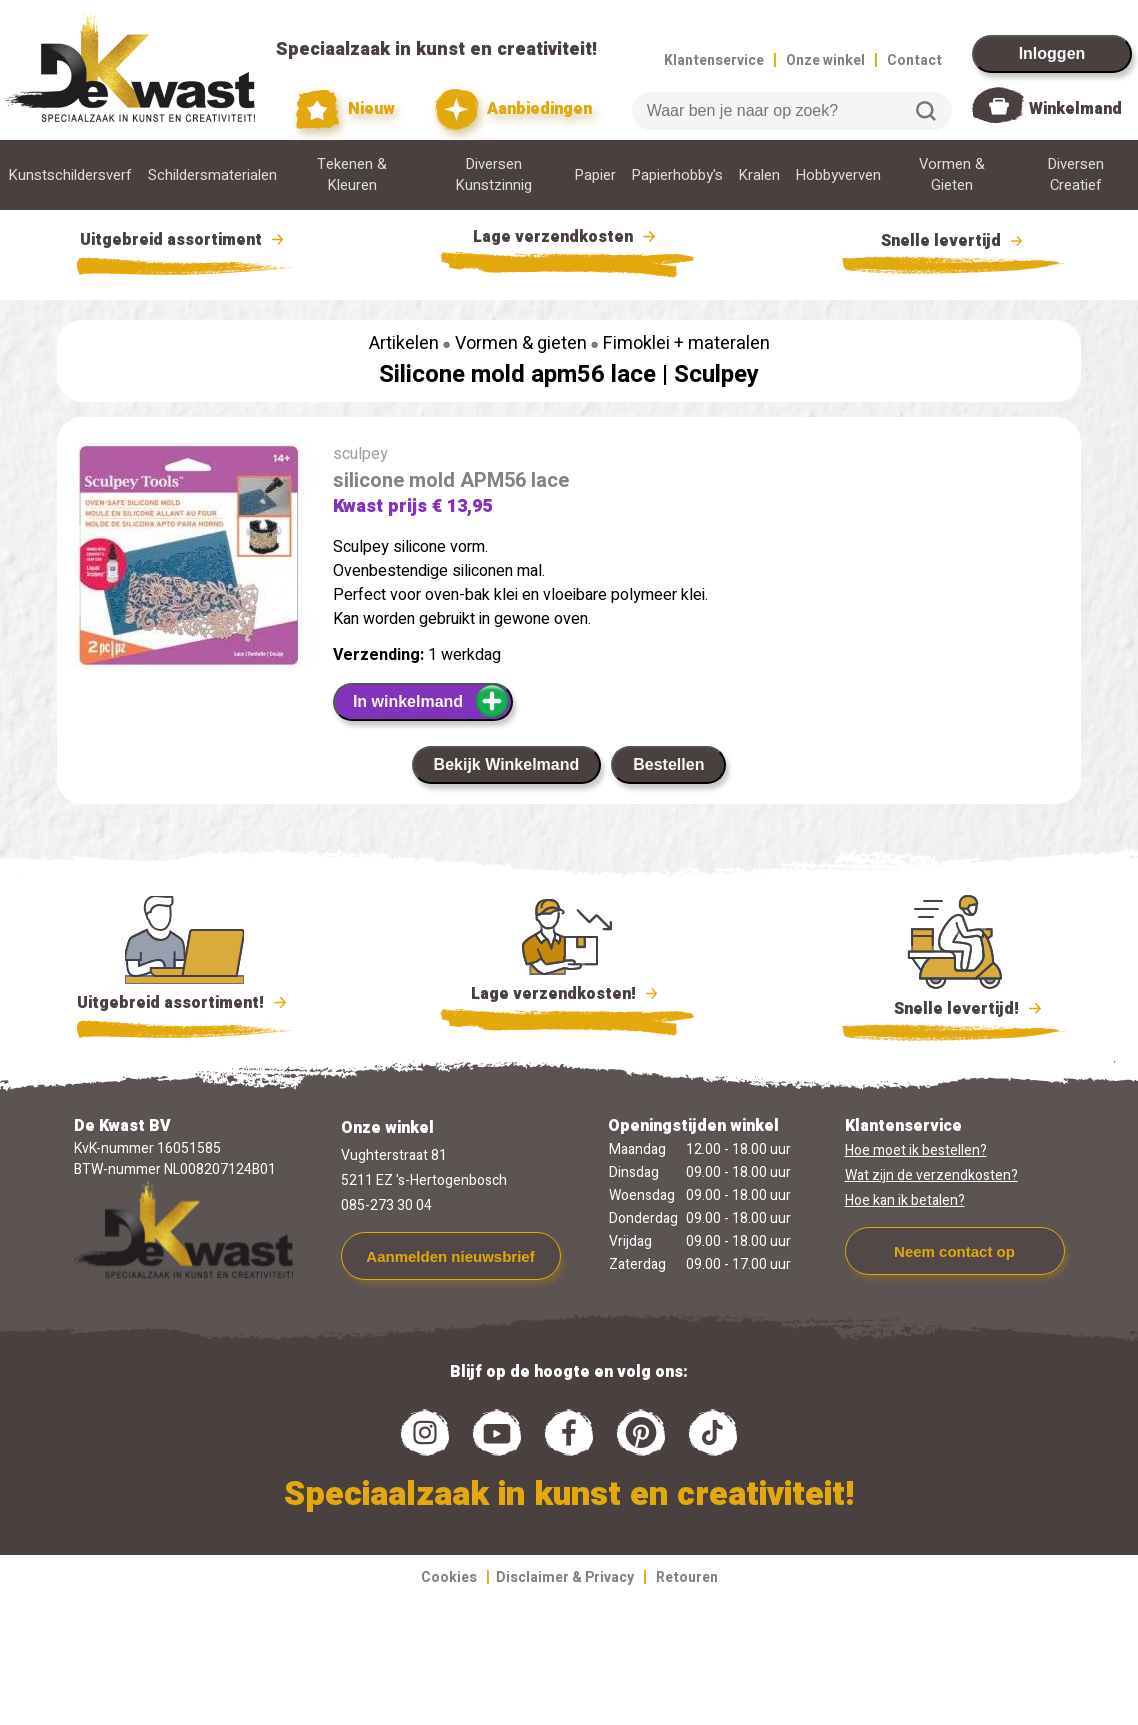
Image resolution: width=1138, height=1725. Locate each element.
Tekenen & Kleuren (352, 175)
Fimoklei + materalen (686, 343)
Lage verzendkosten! (567, 997)
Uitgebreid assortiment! (184, 1003)
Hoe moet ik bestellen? (916, 1150)
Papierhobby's (677, 175)
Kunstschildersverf (70, 175)
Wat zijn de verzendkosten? (931, 1175)
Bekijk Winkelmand (507, 764)
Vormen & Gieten (952, 175)
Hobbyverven (838, 175)
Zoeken (926, 111)
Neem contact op (954, 1251)
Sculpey (716, 374)
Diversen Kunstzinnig (494, 175)
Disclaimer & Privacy (565, 1577)
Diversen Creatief (1076, 175)
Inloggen (1052, 53)
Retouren (687, 1577)
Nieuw (346, 109)
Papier (595, 175)
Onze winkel (825, 60)
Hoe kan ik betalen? (905, 1200)
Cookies (449, 1577)
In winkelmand (431, 701)
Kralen (759, 175)
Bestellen (668, 764)
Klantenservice (714, 60)
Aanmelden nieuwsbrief (450, 1256)
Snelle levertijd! (954, 1007)
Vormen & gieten (521, 343)
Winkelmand (1075, 109)
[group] (185, 559)
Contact (914, 60)
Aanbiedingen (513, 109)
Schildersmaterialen (212, 175)
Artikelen (404, 343)
